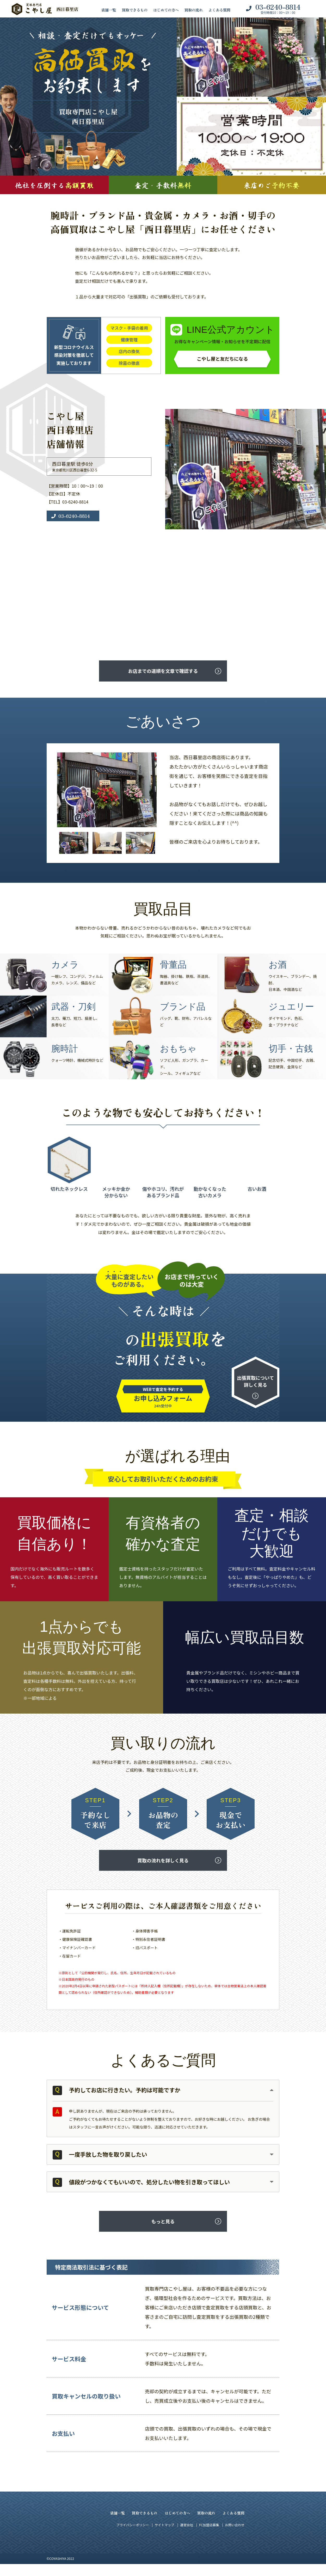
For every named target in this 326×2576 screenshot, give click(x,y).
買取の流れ (193, 10)
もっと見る (163, 2221)
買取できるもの (134, 10)
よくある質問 (219, 10)
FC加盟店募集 (209, 2524)
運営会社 (186, 2524)
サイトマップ (164, 2524)
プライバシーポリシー (132, 2524)
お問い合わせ (234, 2524)
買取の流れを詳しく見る (162, 1860)
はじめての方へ (166, 10)
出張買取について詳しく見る (255, 1381)
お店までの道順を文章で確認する (163, 670)
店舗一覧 (108, 10)
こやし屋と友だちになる (222, 358)
